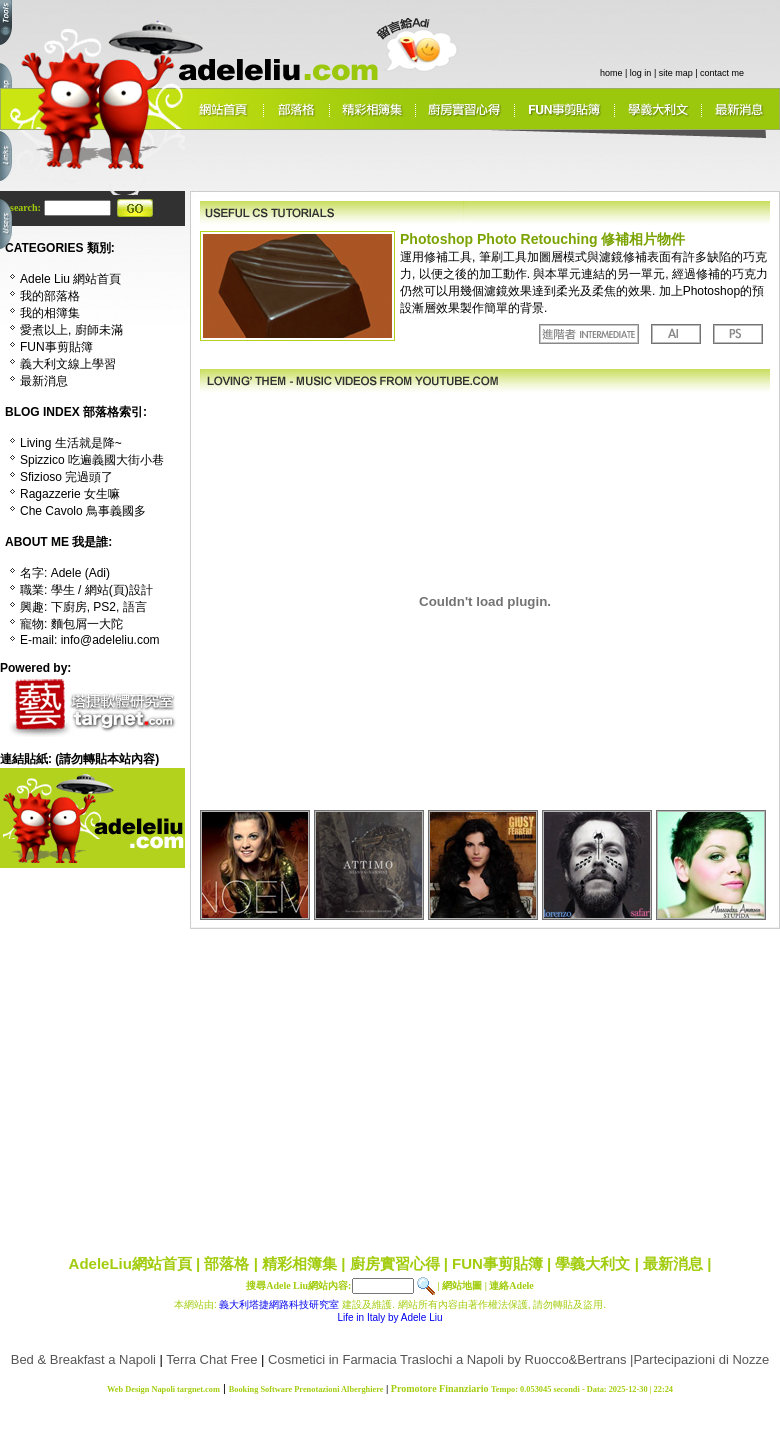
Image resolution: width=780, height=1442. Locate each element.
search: (26, 207)
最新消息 (673, 1263)
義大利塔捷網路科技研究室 (279, 1304)
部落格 (226, 1263)
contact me (722, 73)
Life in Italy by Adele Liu (389, 1317)
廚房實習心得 (395, 1263)
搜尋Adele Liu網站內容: (298, 1285)
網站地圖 (462, 1285)
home (611, 73)
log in (641, 73)
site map (676, 73)
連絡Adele (511, 1285)
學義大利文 (592, 1263)
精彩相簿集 (299, 1263)
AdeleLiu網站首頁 (130, 1263)
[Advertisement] (372, 1085)
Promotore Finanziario (440, 1388)
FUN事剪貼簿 (497, 1263)
